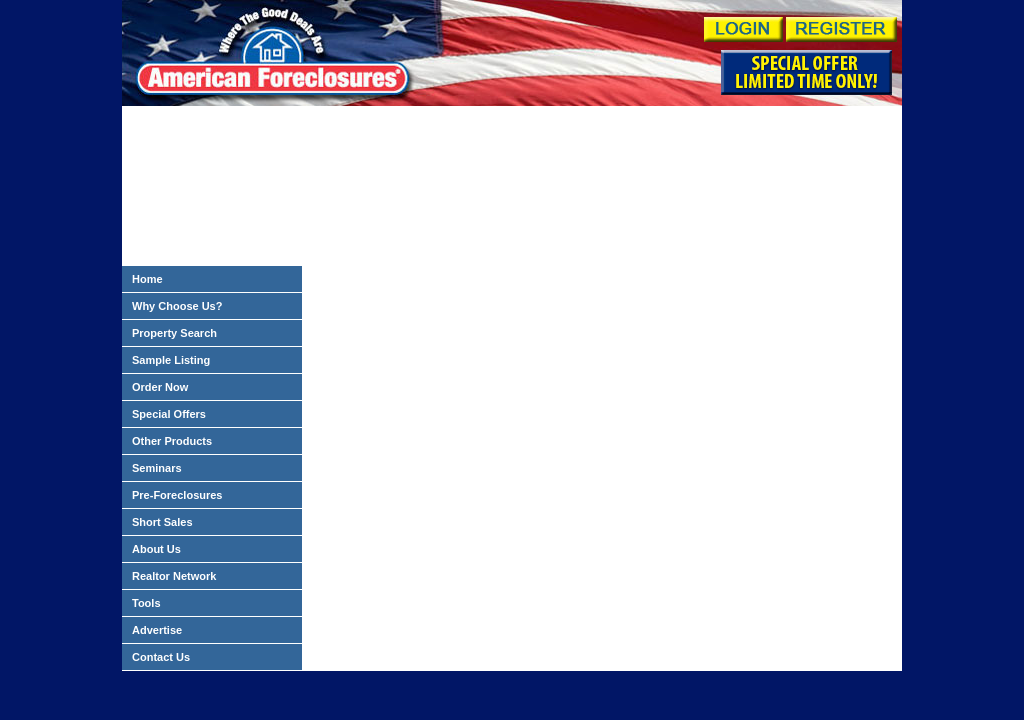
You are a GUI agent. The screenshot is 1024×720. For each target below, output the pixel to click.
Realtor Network (174, 576)
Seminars (157, 468)
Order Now (160, 387)
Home (147, 279)
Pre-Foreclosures (177, 495)
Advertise (157, 630)
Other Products (172, 441)
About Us (156, 549)
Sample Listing (171, 360)
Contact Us (161, 657)
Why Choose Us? (177, 306)
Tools (146, 603)
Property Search (174, 333)
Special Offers (169, 414)
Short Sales (162, 522)
